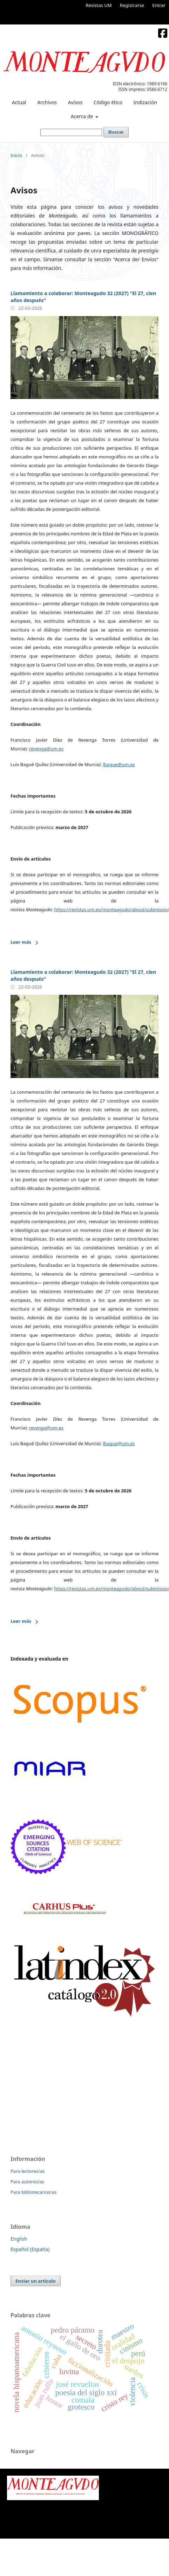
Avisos (75, 102)
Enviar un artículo (35, 2281)
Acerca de (82, 116)
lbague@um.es (119, 764)
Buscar (116, 132)
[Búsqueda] (71, 132)
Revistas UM (98, 5)
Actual (19, 102)
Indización (145, 102)
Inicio (16, 155)
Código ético (108, 102)
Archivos (47, 102)
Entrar (158, 5)
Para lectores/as (28, 2171)
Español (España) (30, 2249)
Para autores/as (27, 2181)
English (19, 2238)
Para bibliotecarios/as (34, 2192)
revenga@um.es (46, 748)
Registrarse (132, 5)
